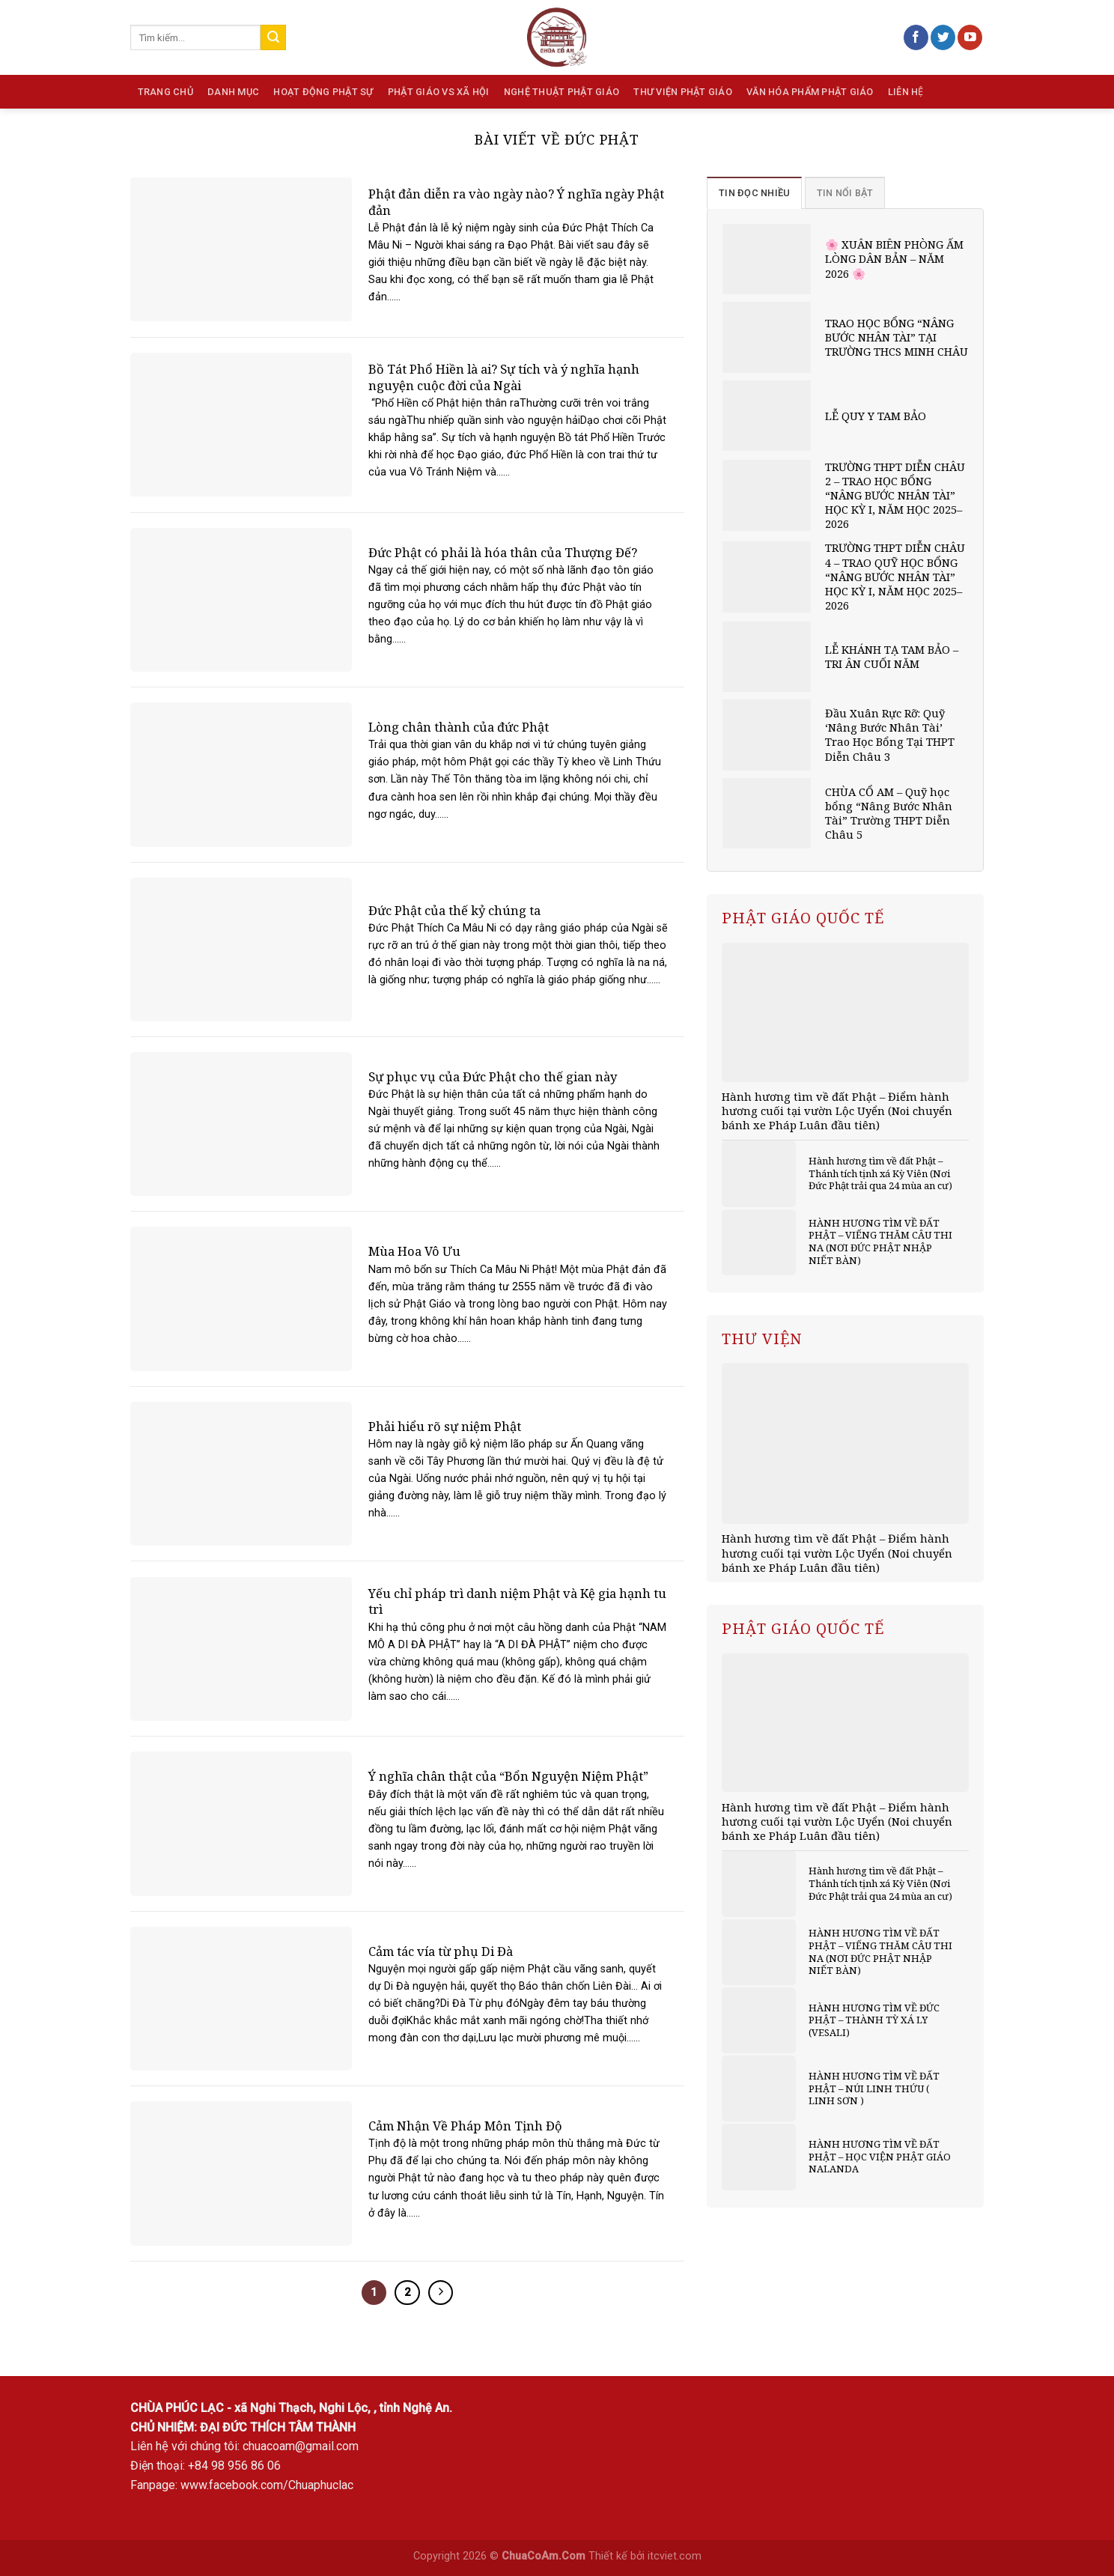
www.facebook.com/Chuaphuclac (266, 2485)
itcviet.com (674, 2556)
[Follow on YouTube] (970, 37)
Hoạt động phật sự (323, 91)
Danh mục (233, 91)
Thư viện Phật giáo (682, 91)
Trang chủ (165, 91)
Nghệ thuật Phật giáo (561, 91)
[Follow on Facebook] (916, 37)
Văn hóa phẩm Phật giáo (810, 91)
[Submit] (273, 37)
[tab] (754, 192)
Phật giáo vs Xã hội (439, 91)
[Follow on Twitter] (943, 37)
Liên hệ (906, 91)
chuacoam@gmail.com (301, 2446)
